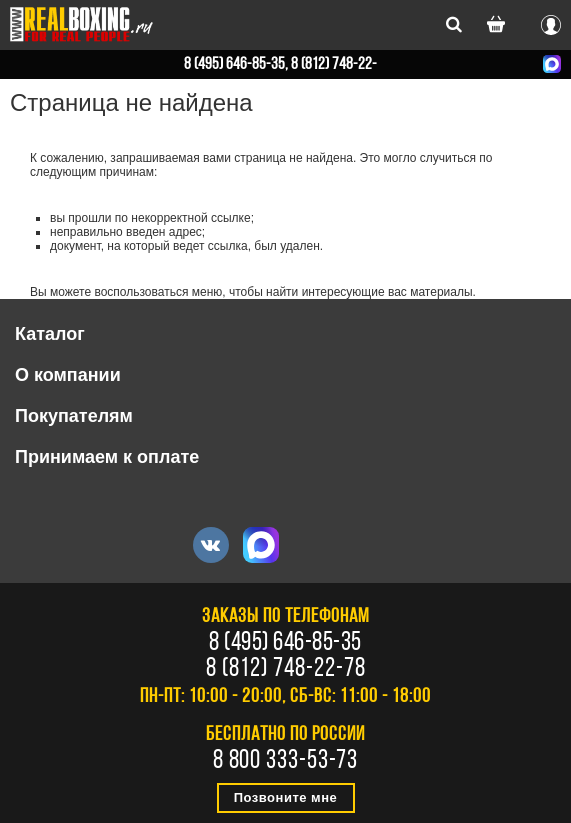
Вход (551, 22)
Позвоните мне (286, 797)
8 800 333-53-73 (286, 762)
